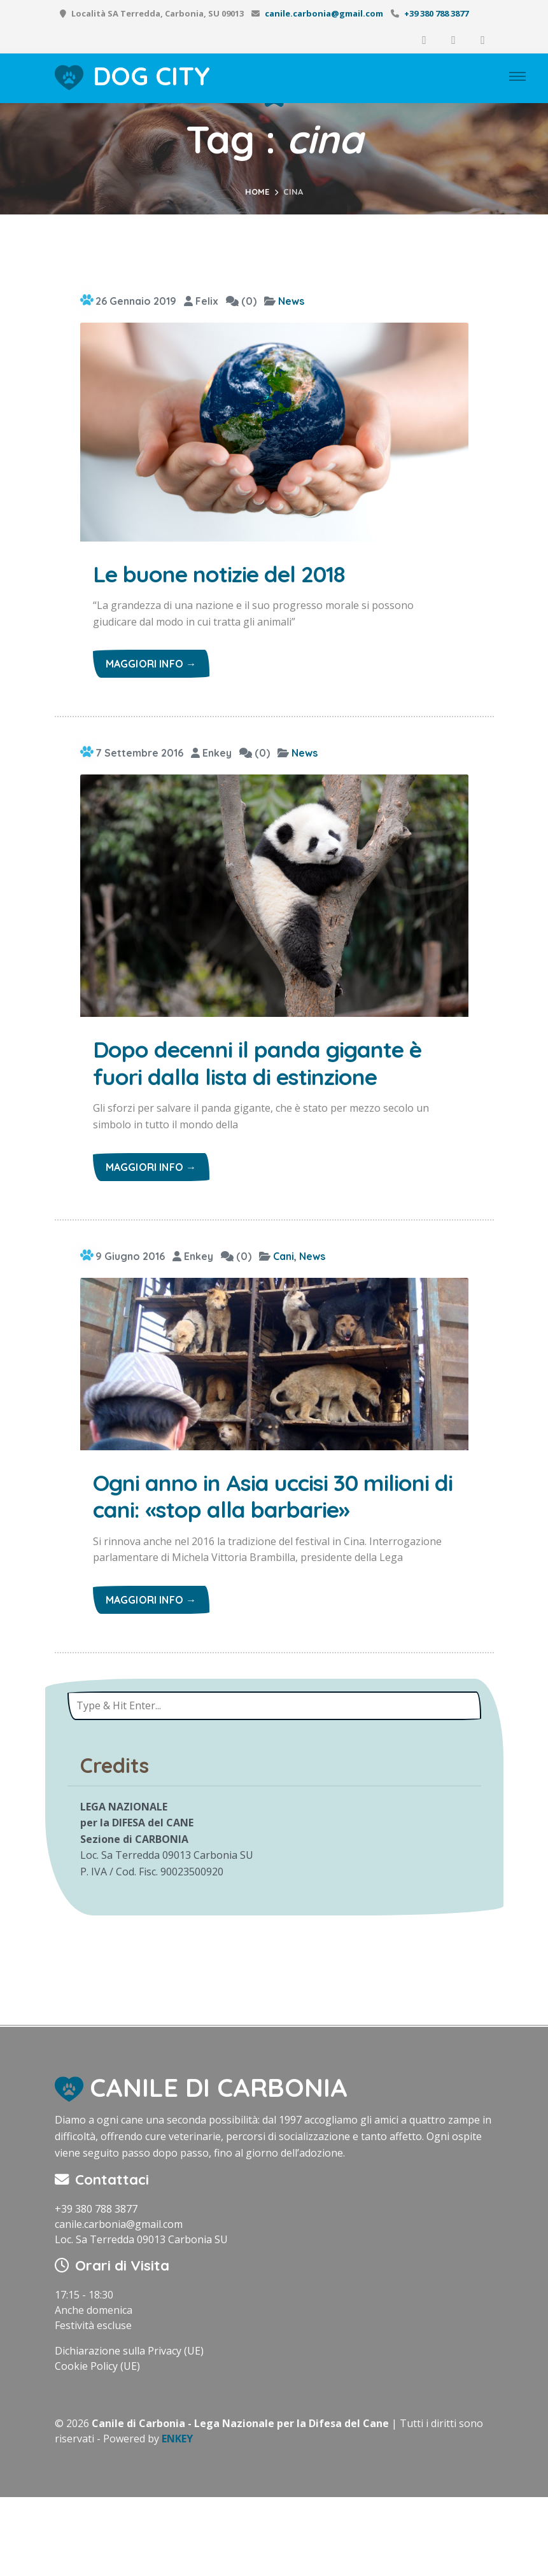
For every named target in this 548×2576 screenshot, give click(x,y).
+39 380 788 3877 (436, 13)
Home (257, 191)
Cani (283, 1297)
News (291, 301)
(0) (241, 301)
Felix (201, 301)
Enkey (211, 756)
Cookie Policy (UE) (97, 2445)
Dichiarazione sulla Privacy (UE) (129, 2430)
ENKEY (177, 2517)
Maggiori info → (151, 667)
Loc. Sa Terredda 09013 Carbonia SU (141, 2318)
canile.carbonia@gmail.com (324, 13)
